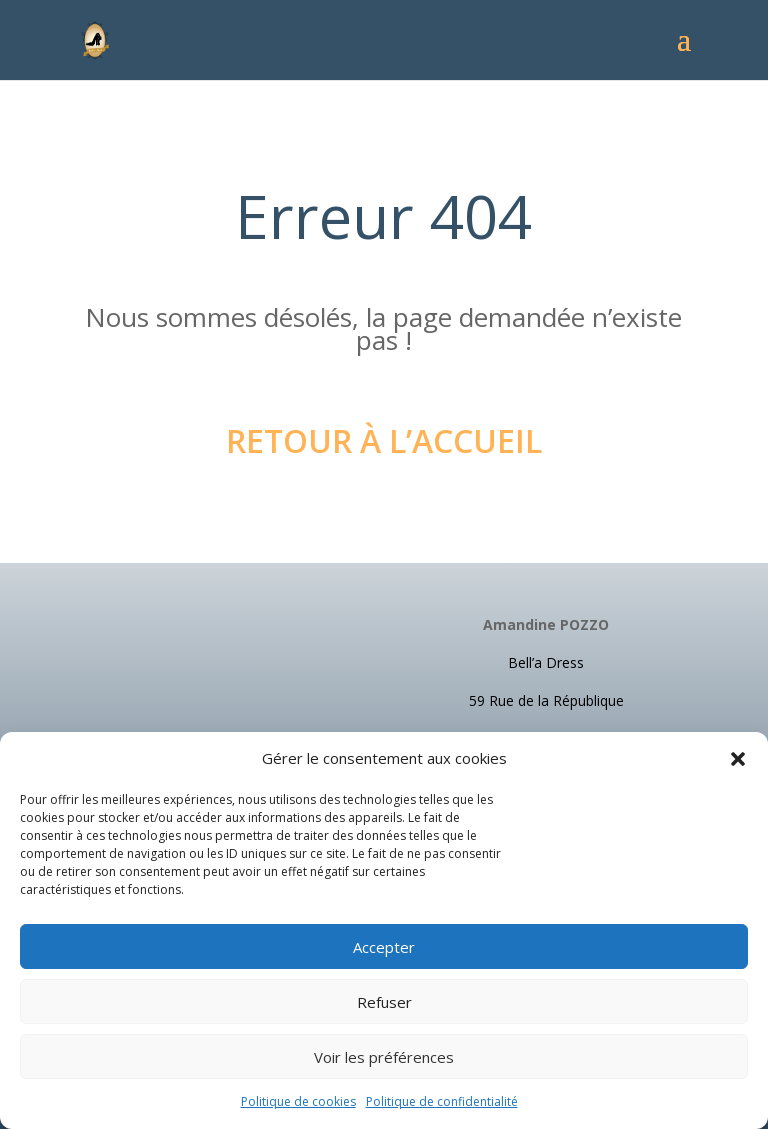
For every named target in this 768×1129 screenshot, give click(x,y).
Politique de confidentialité (442, 1101)
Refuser (384, 1002)
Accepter (384, 947)
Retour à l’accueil (384, 440)
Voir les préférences (384, 1057)
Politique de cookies (298, 1101)
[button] (738, 759)
